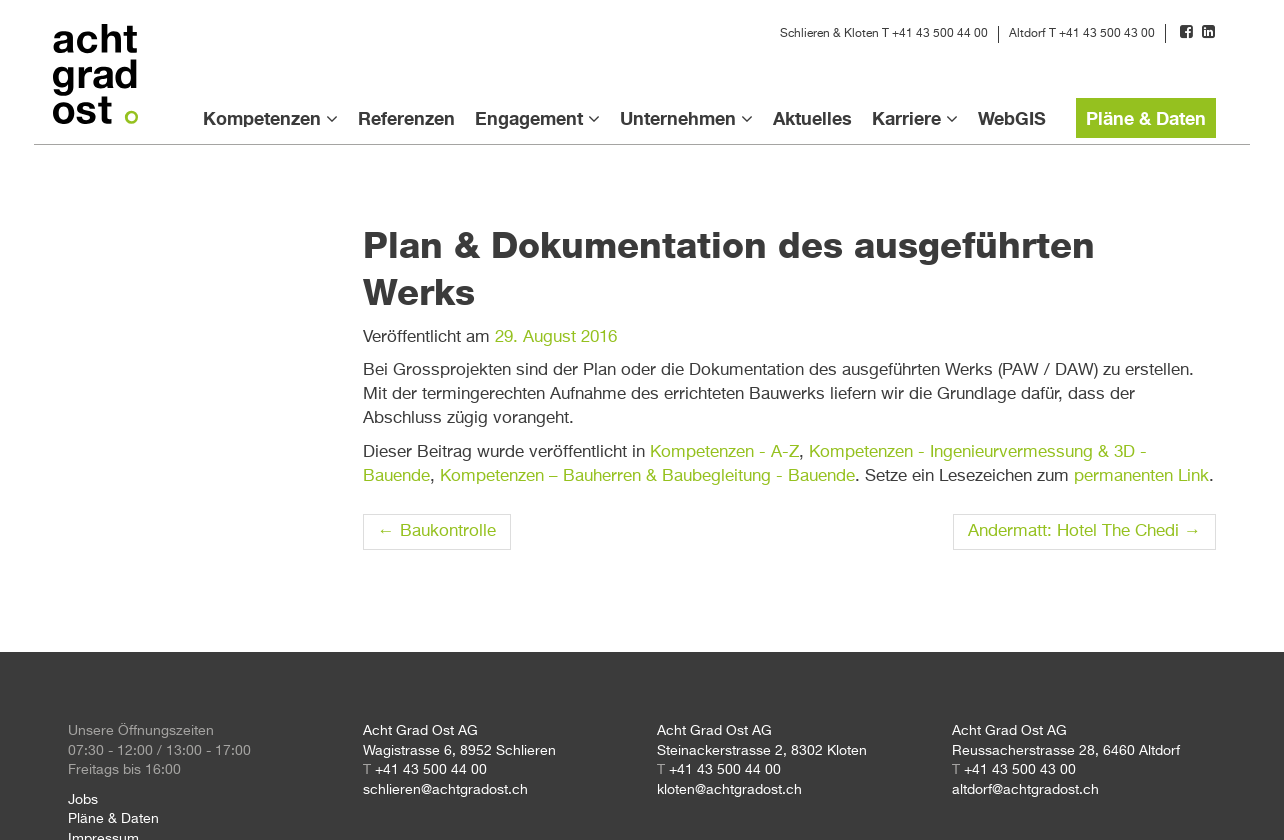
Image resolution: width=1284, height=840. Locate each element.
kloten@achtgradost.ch (729, 790)
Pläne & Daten (1146, 118)
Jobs (83, 800)
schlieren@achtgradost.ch (445, 790)
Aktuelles (812, 118)
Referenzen (406, 118)
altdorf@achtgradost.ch (1025, 790)
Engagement (529, 118)
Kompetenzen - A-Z (724, 452)
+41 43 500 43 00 (1107, 34)
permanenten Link (1141, 476)
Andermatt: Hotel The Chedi (1084, 531)
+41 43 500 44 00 (940, 34)
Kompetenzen (262, 118)
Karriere (906, 118)
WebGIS (1012, 118)
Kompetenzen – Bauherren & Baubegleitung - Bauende (647, 476)
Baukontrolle (437, 531)
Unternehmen (678, 118)
